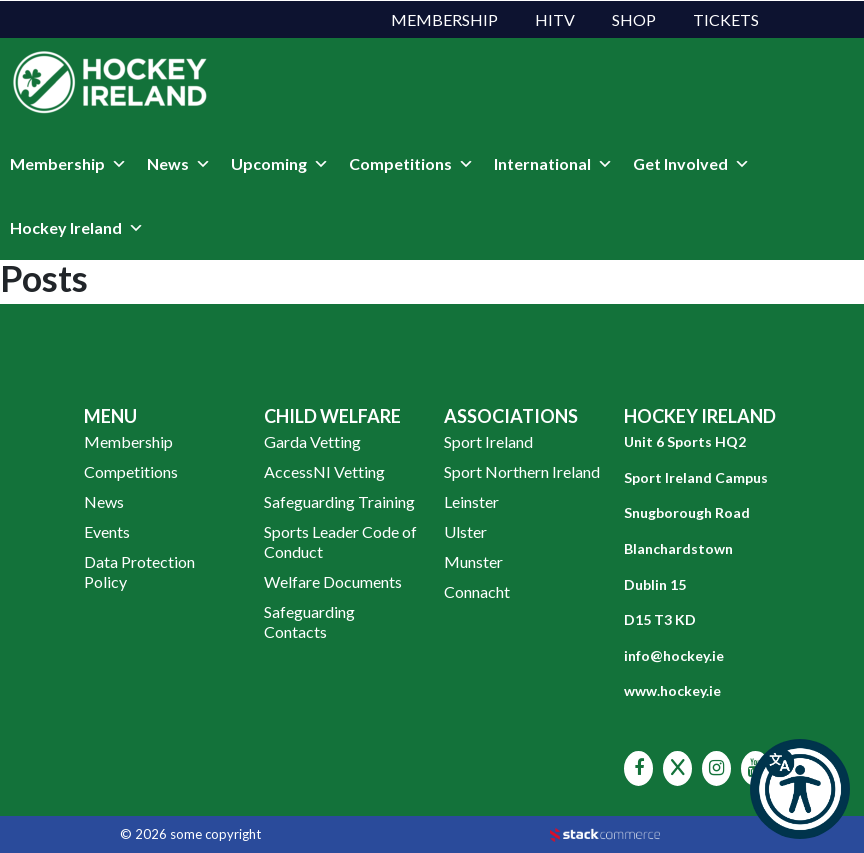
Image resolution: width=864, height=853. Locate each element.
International (553, 164)
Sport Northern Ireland (522, 471)
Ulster (465, 531)
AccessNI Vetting (324, 471)
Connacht (477, 591)
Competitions (411, 164)
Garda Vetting (312, 441)
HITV (555, 19)
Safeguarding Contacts (309, 621)
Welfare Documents (333, 581)
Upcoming (280, 164)
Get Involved (691, 164)
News (179, 164)
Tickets (726, 19)
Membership (444, 19)
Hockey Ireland (77, 228)
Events (107, 531)
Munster (473, 561)
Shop (634, 19)
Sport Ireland (488, 441)
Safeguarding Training (339, 501)
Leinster (471, 501)
